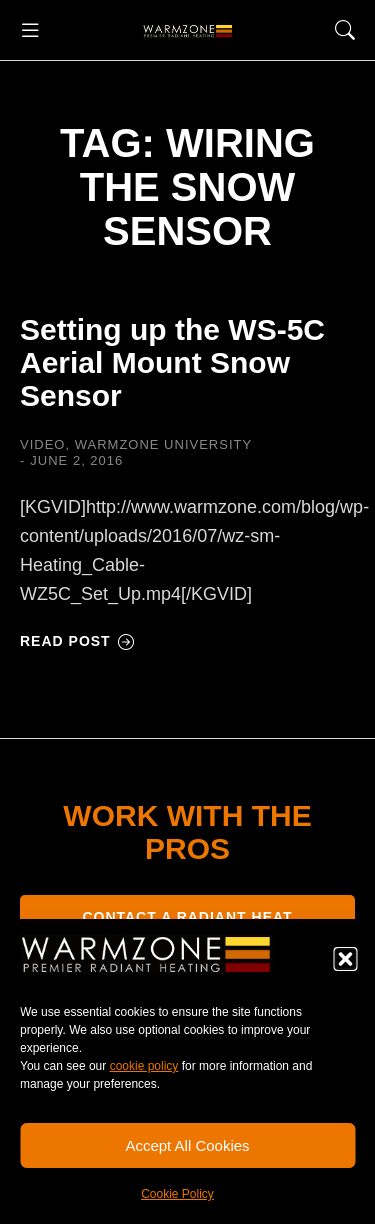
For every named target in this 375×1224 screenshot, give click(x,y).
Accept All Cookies (187, 1145)
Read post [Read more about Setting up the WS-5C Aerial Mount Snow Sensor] (77, 641)
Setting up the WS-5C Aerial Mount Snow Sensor (172, 362)
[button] (345, 959)
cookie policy (144, 1066)
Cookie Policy (177, 1194)
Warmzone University (163, 444)
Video (42, 444)
